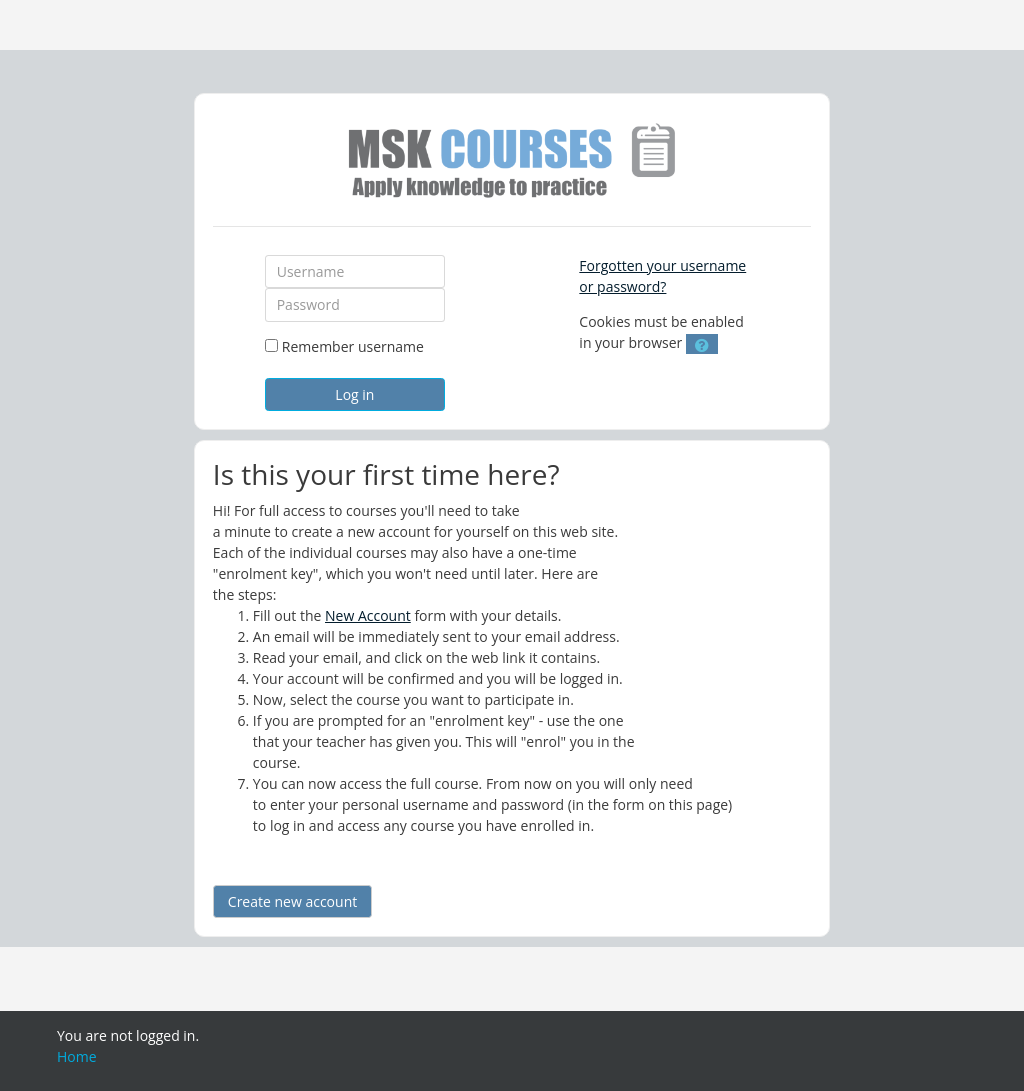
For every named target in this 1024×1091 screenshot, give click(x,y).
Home (77, 1056)
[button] (702, 344)
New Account (368, 615)
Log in (354, 394)
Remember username (353, 346)
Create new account (292, 901)
